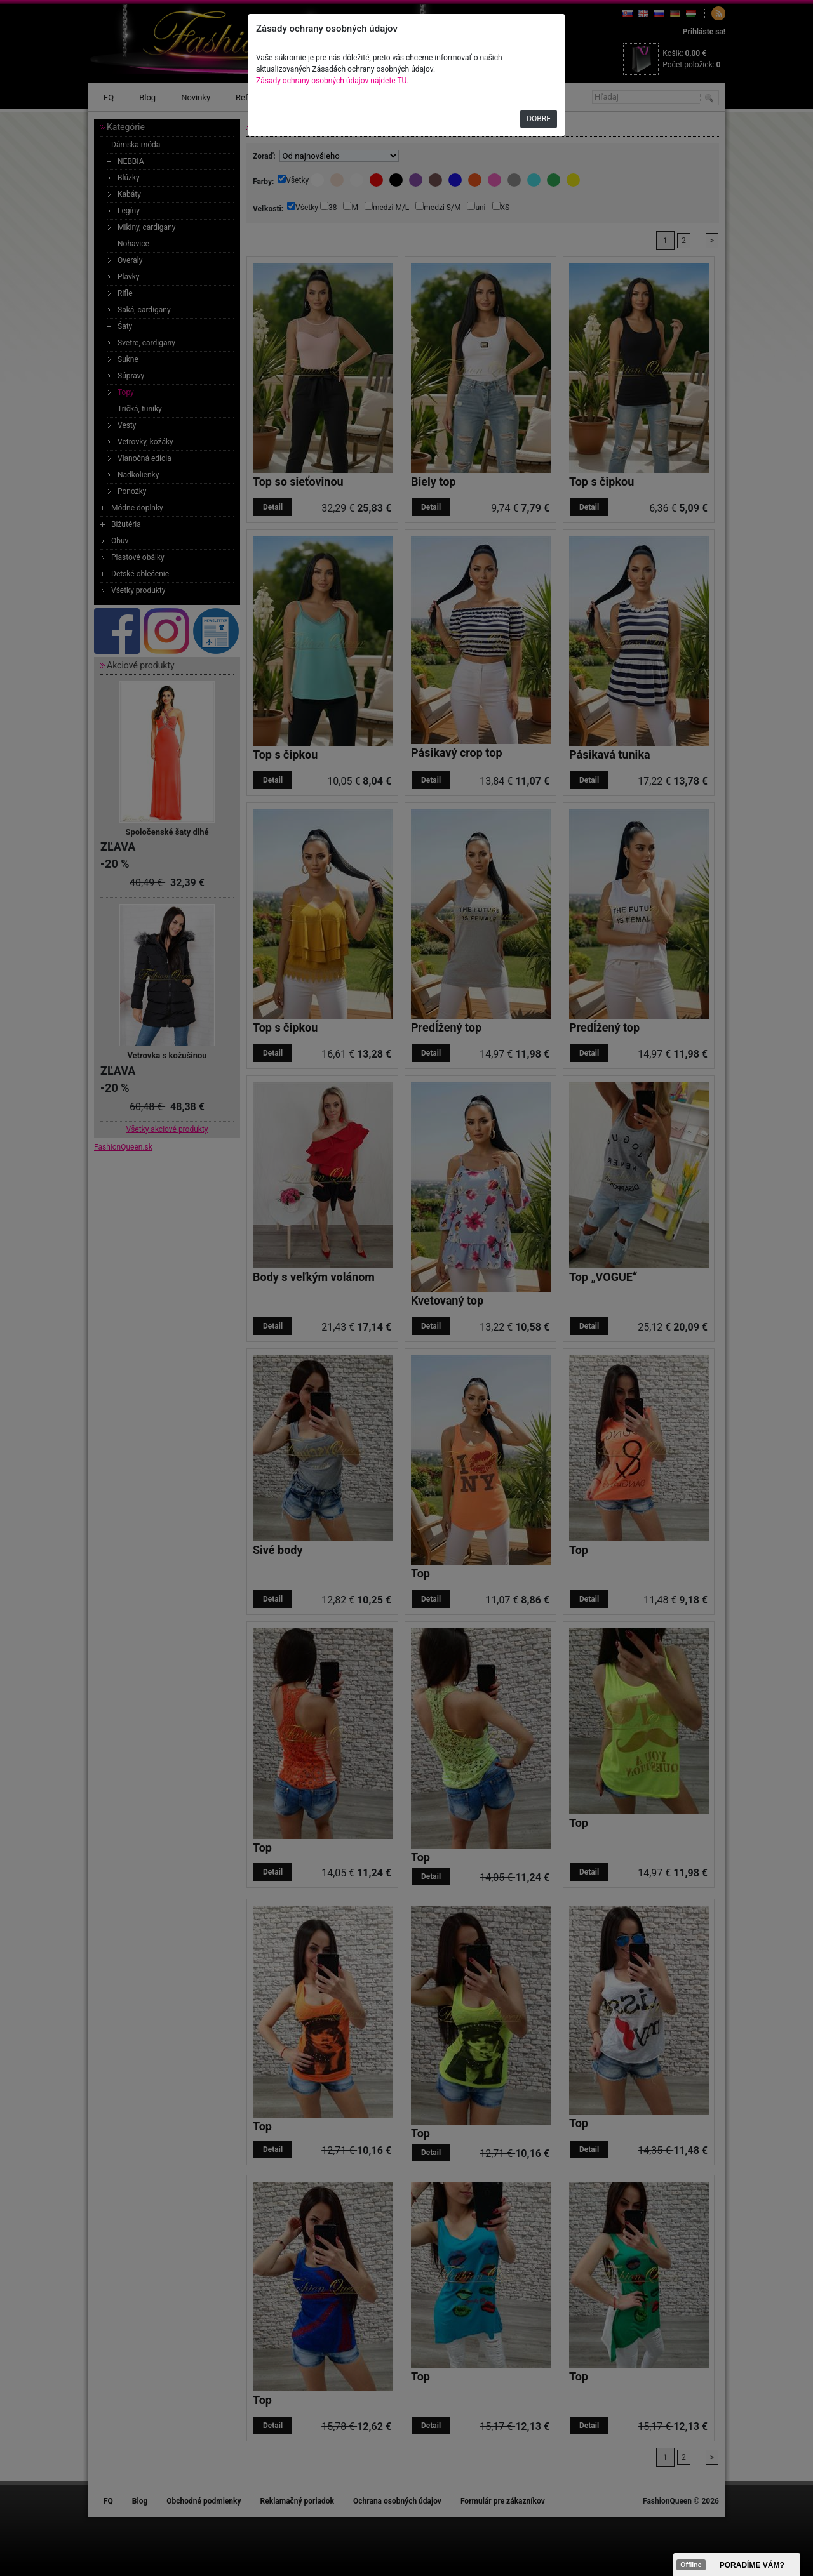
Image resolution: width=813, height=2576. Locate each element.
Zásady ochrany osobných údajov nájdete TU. (332, 80)
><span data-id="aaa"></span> (736, 2564)
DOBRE (539, 118)
